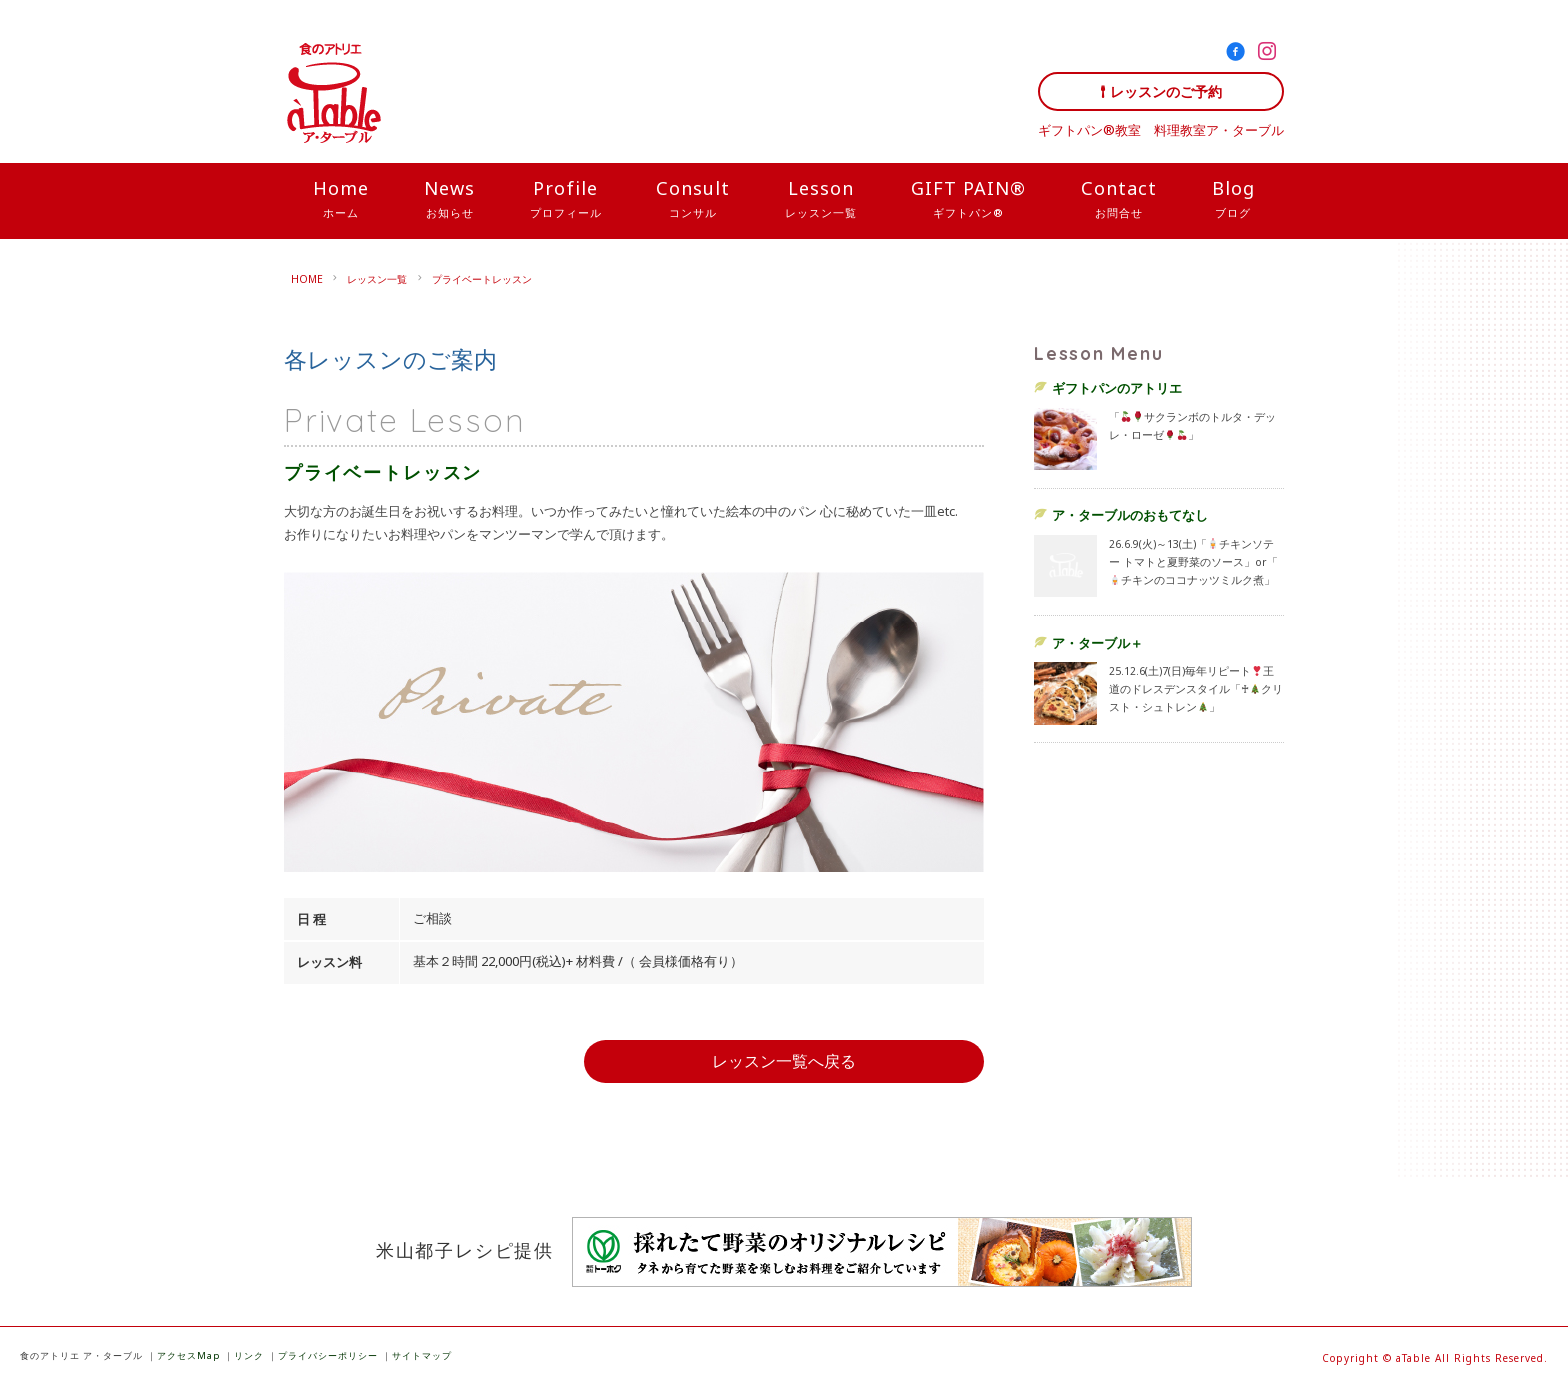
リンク (249, 1355)
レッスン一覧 (377, 279)
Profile (566, 200)
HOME (307, 279)
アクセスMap (188, 1355)
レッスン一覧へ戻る (784, 1061)
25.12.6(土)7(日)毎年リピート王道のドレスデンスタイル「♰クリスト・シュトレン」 (1196, 689)
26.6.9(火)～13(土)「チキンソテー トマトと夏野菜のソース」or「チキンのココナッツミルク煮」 (1193, 562)
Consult (693, 200)
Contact (1119, 200)
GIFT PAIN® (968, 200)
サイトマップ (422, 1355)
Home (341, 200)
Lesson (821, 200)
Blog (1233, 200)
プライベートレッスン (482, 279)
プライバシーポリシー (328, 1355)
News (449, 200)
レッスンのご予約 (1166, 91)
